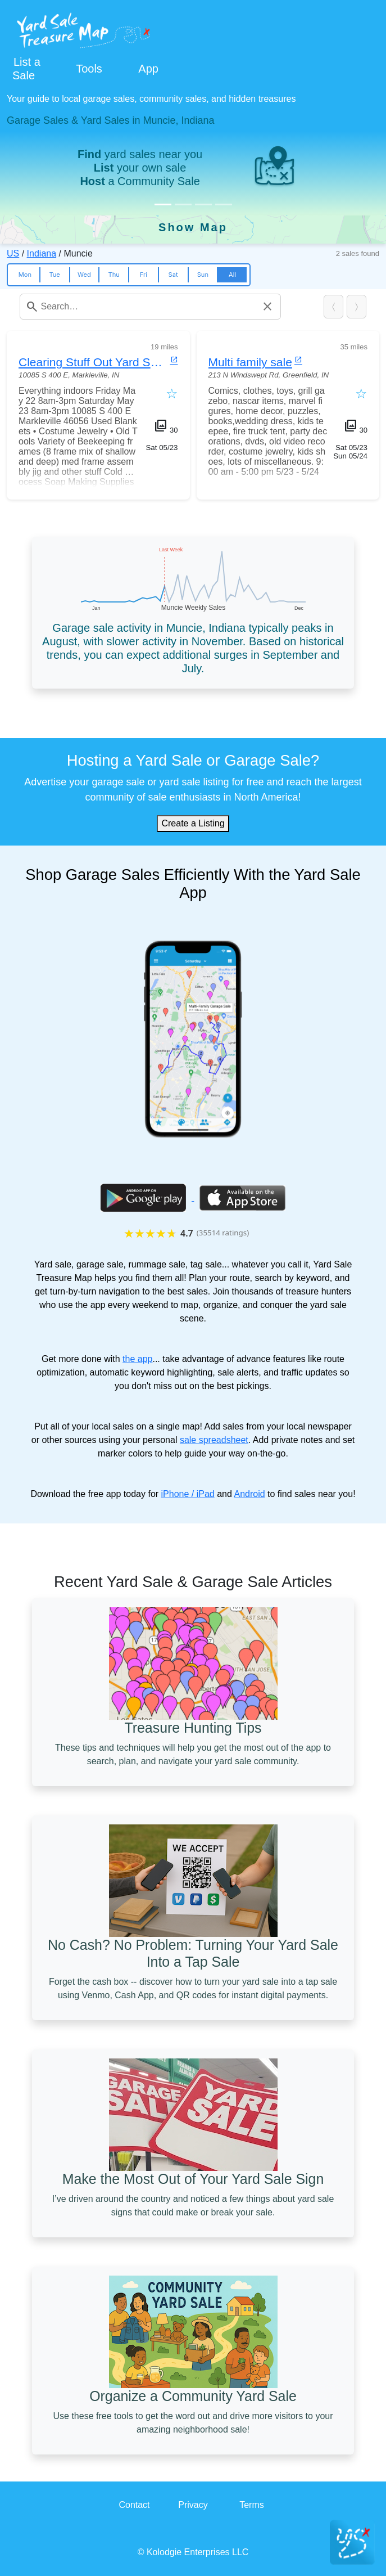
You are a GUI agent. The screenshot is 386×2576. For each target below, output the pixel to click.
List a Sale (26, 69)
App (148, 68)
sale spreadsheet (214, 1440)
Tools (89, 68)
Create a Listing (192, 823)
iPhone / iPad (188, 1494)
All (232, 274)
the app (137, 1359)
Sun (202, 274)
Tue (54, 274)
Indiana (42, 253)
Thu (113, 274)
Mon (25, 274)
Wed (84, 274)
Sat (173, 274)
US (13, 253)
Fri (143, 274)
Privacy (192, 2505)
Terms (251, 2505)
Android (249, 1494)
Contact (134, 2505)
